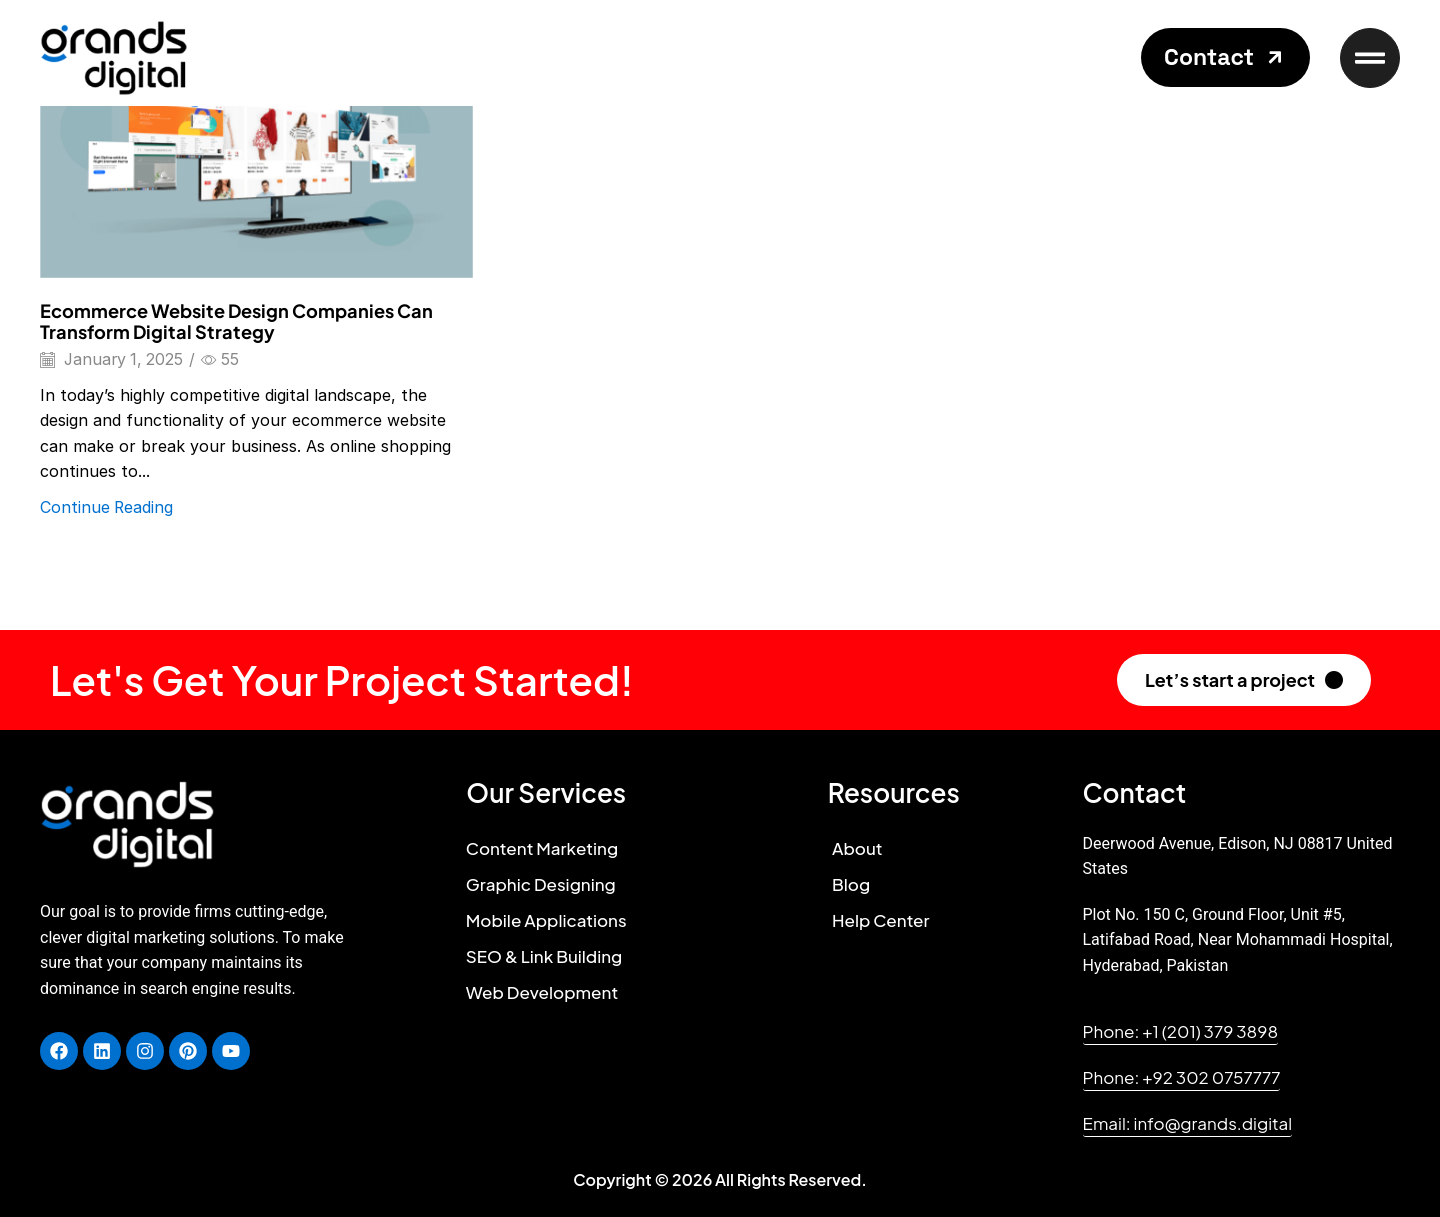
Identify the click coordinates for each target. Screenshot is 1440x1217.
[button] (1225, 57)
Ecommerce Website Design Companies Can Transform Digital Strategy (236, 321)
